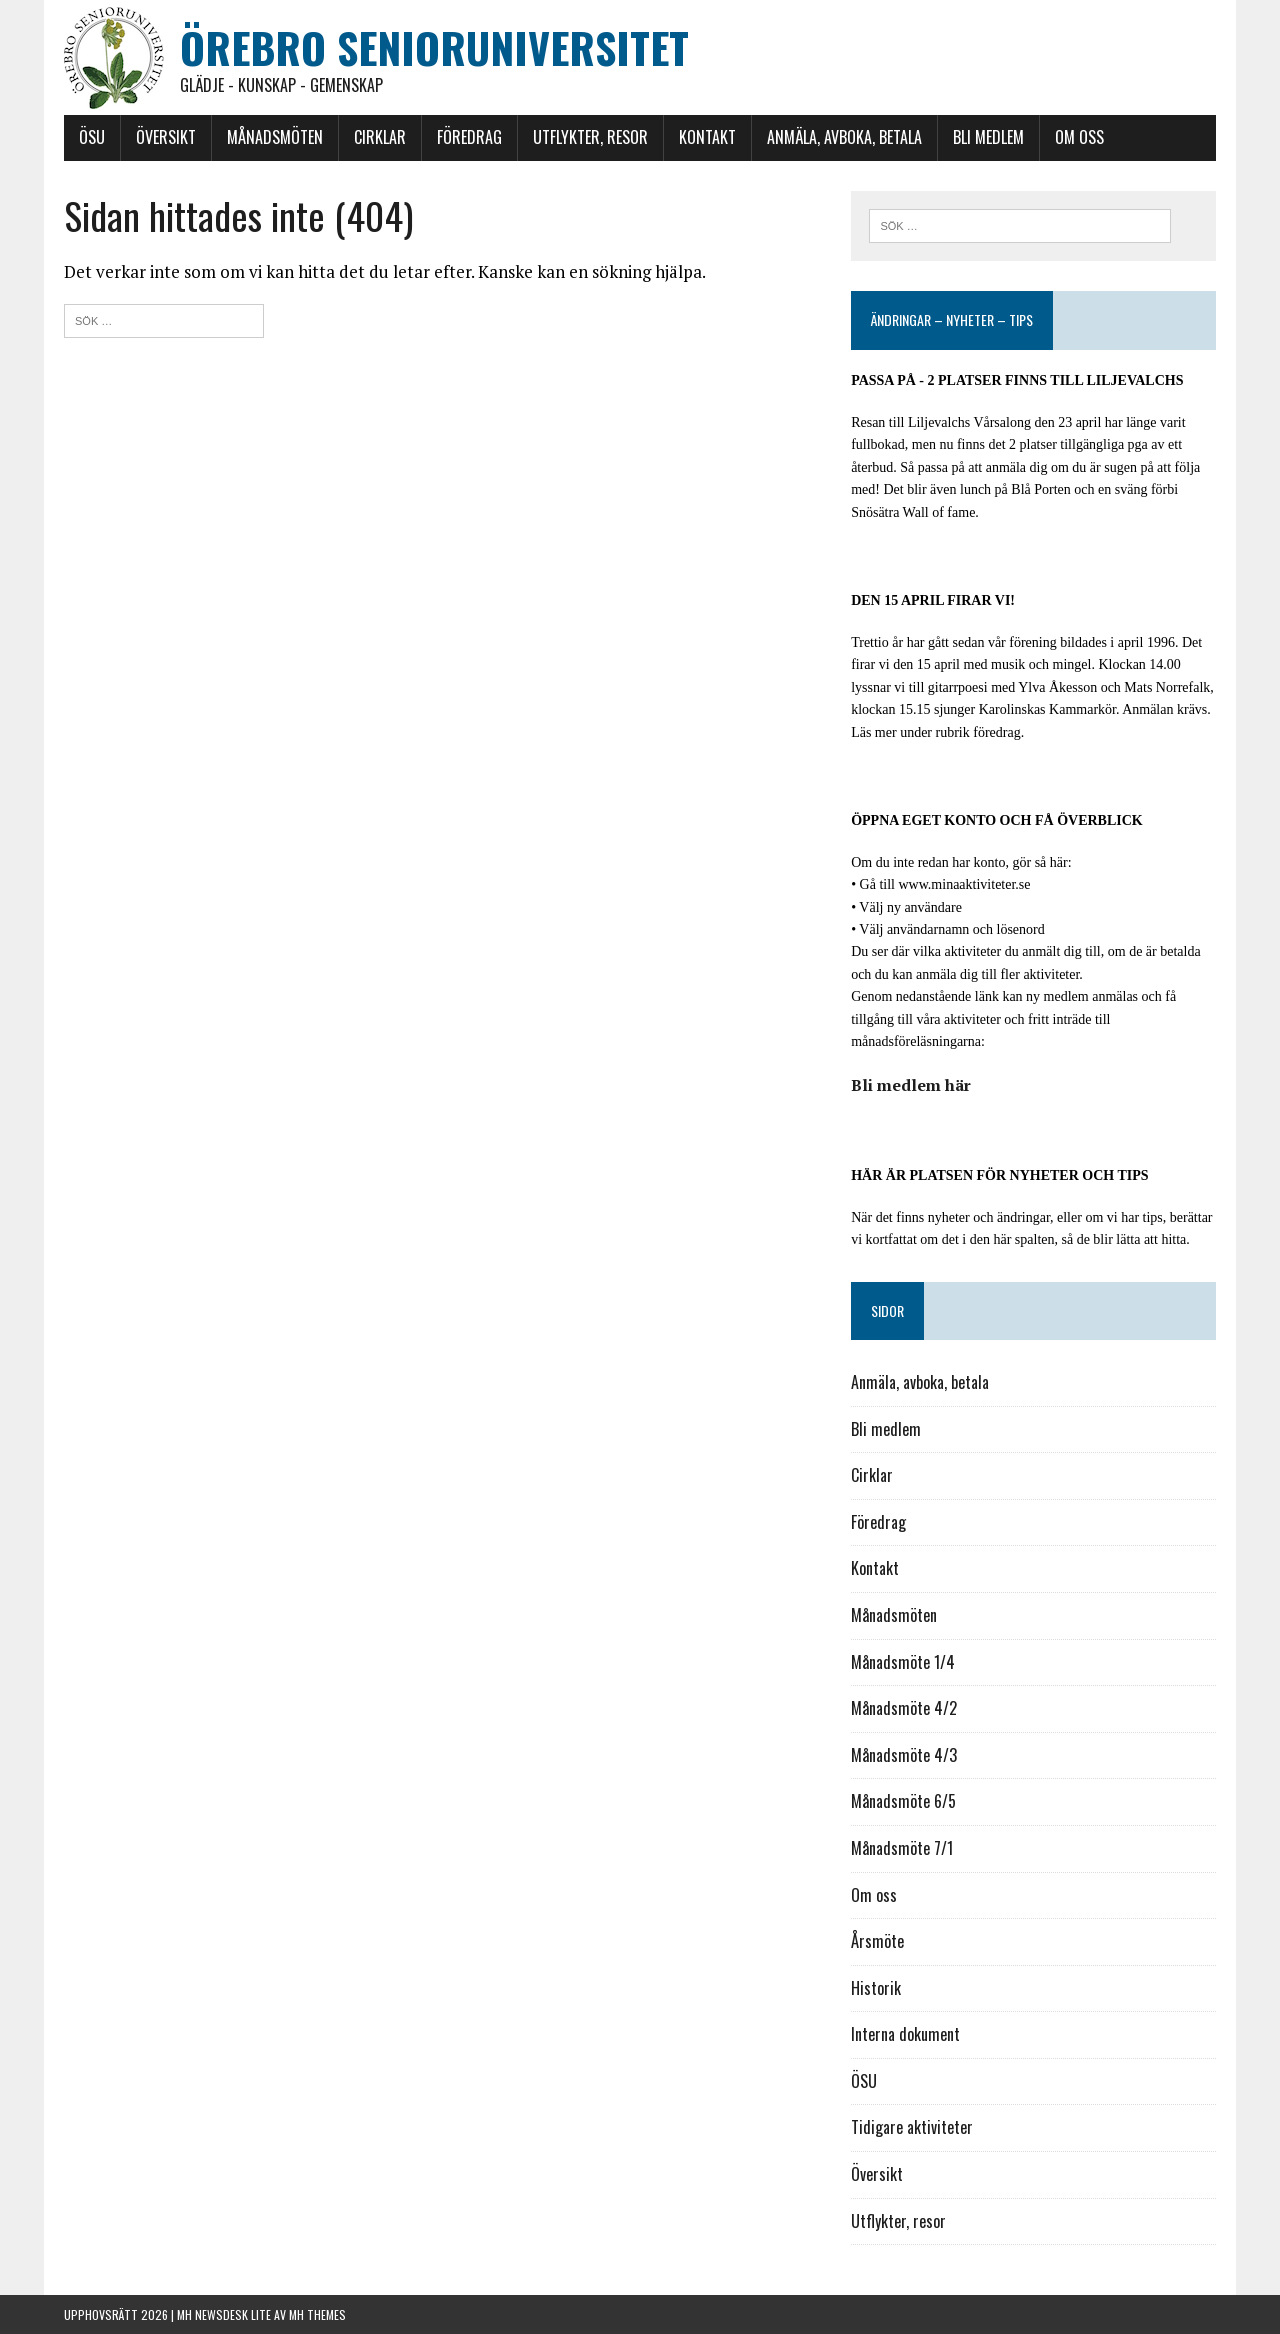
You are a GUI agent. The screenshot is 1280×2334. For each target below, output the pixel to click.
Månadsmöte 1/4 (903, 1662)
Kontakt (707, 137)
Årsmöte (877, 1941)
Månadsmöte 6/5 (903, 1801)
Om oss (1079, 137)
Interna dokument (905, 2034)
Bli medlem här (911, 1085)
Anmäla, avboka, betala (844, 137)
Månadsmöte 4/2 (904, 1708)
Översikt (166, 137)
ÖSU (92, 137)
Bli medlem (988, 137)
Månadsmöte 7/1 (902, 1848)
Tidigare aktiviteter (912, 2127)
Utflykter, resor (590, 137)
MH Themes (317, 2314)
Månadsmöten (275, 137)
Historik (876, 1988)
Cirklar (380, 137)
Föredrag (469, 137)
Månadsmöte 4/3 (904, 1755)
